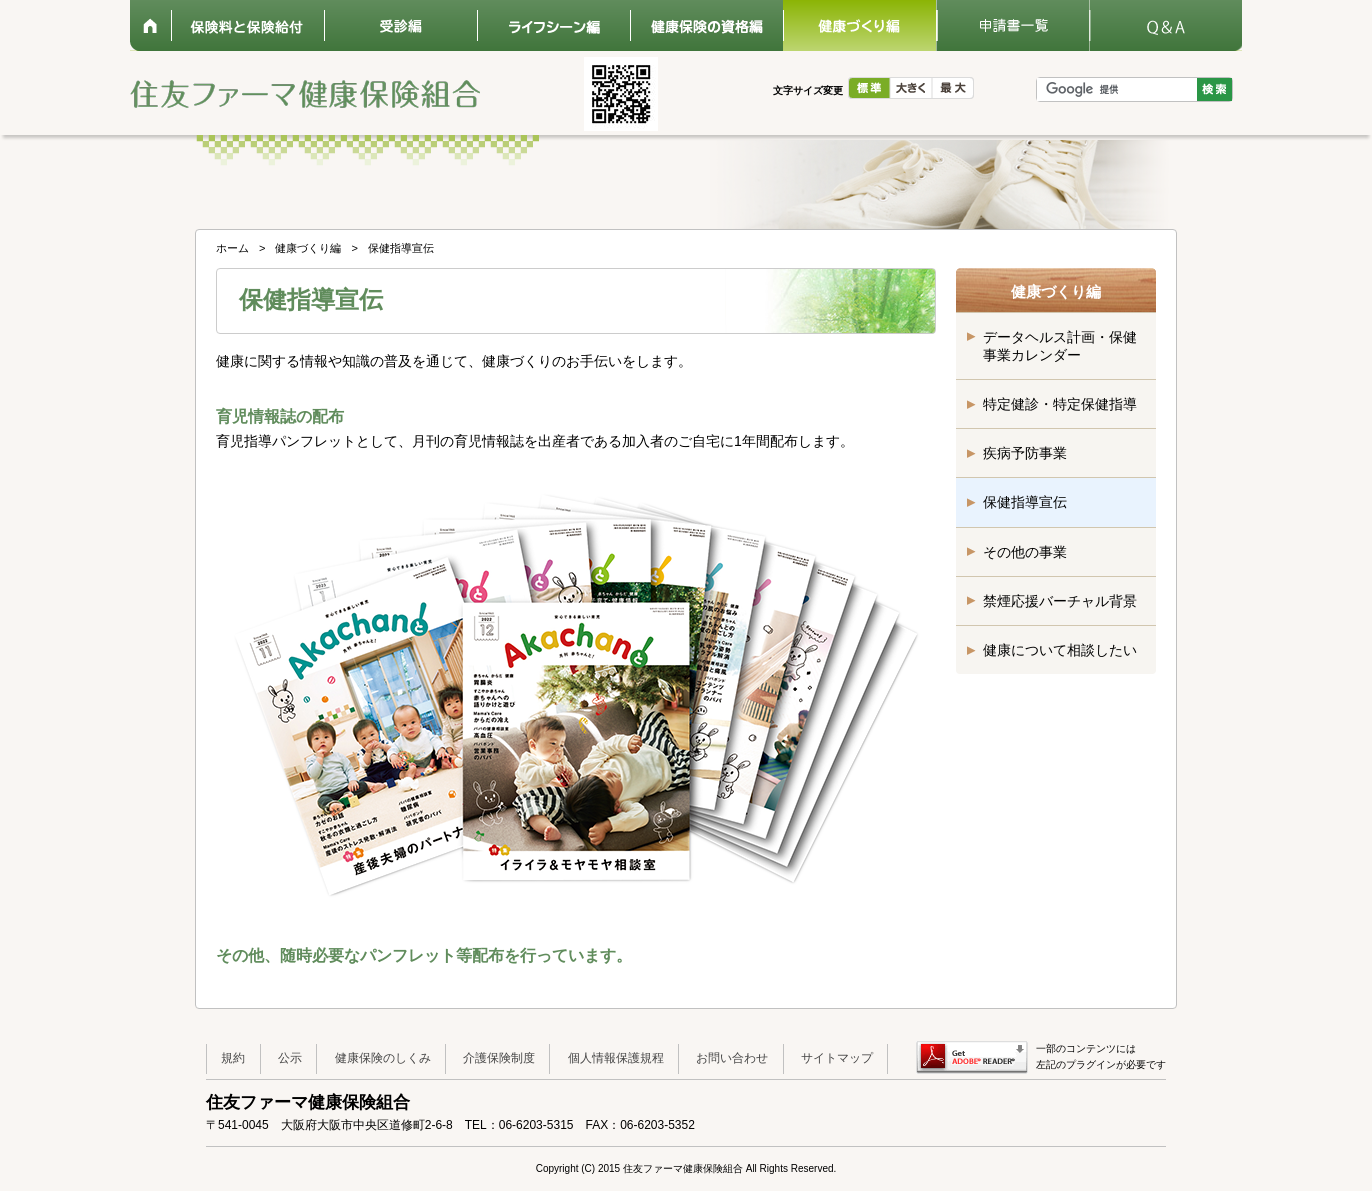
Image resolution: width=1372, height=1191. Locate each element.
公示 (290, 1058)
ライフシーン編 (553, 25)
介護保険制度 (499, 1058)
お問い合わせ (732, 1058)
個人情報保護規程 (616, 1058)
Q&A (1165, 25)
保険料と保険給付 (247, 25)
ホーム (150, 25)
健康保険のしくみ (383, 1058)
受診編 (400, 25)
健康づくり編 (859, 25)
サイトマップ (837, 1058)
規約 (233, 1058)
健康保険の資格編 (706, 25)
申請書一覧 (1012, 25)
